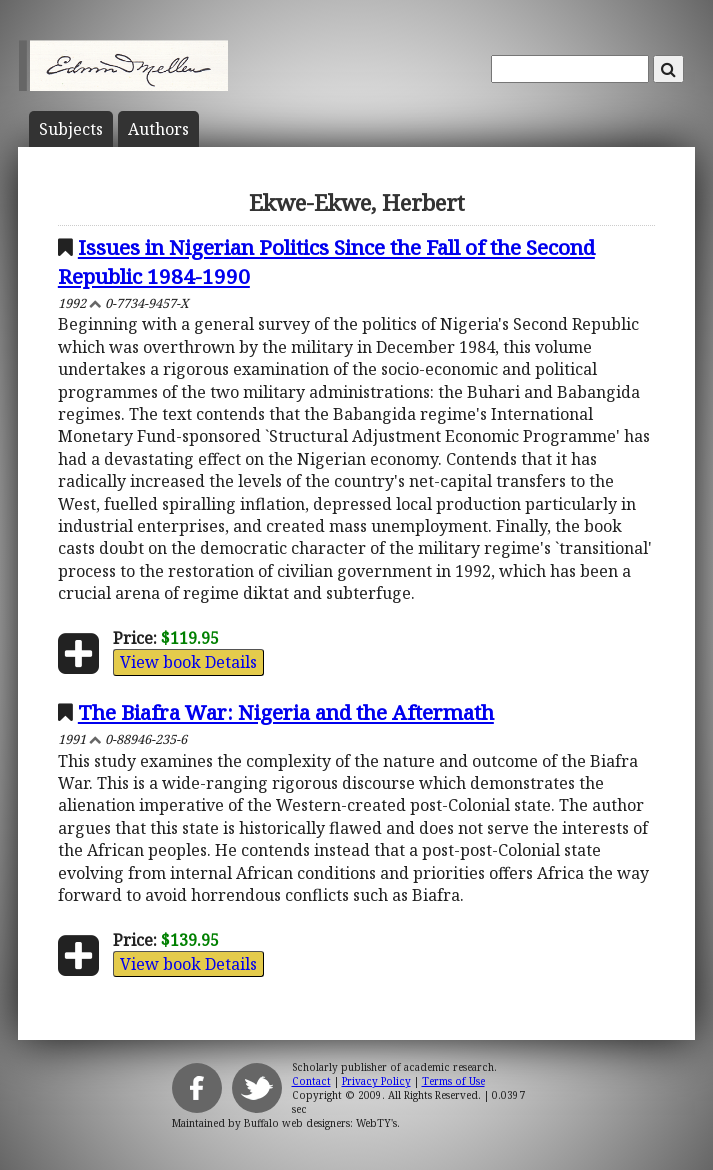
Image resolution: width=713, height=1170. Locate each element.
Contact (311, 1081)
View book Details (188, 662)
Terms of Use (453, 1081)
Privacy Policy (376, 1081)
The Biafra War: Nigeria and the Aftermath (286, 712)
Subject (71, 129)
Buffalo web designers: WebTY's (320, 1123)
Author (158, 129)
